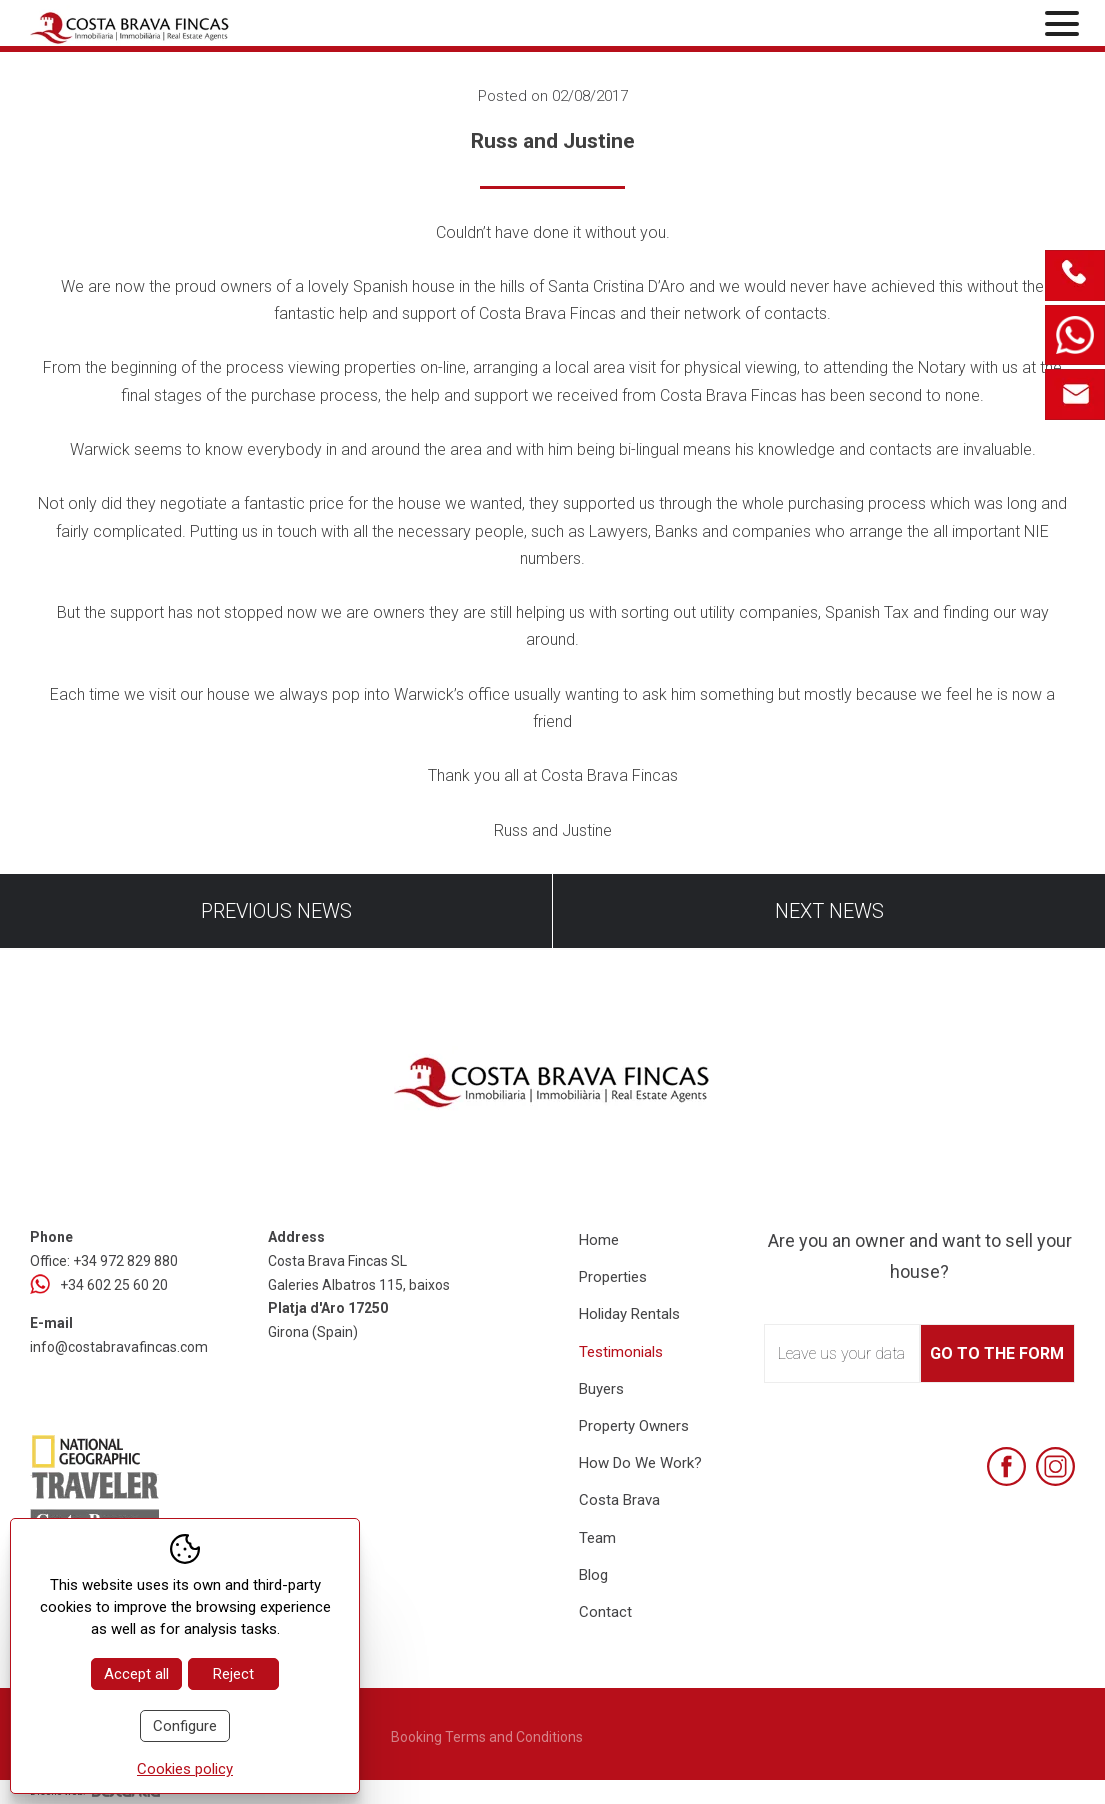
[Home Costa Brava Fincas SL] (201, 25)
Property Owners (634, 1426)
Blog (593, 1575)
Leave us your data (841, 1353)
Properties (613, 1277)
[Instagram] (1055, 1466)
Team (597, 1538)
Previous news (276, 911)
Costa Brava (619, 1500)
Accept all (136, 1674)
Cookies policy (185, 1769)
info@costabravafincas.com (119, 1347)
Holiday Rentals (629, 1314)
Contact (605, 1612)
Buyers (601, 1389)
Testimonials (621, 1352)
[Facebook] (1006, 1466)
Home (599, 1240)
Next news (829, 911)
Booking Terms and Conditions (487, 1737)
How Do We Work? (640, 1463)
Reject (233, 1674)
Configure (185, 1726)
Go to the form (997, 1353)
